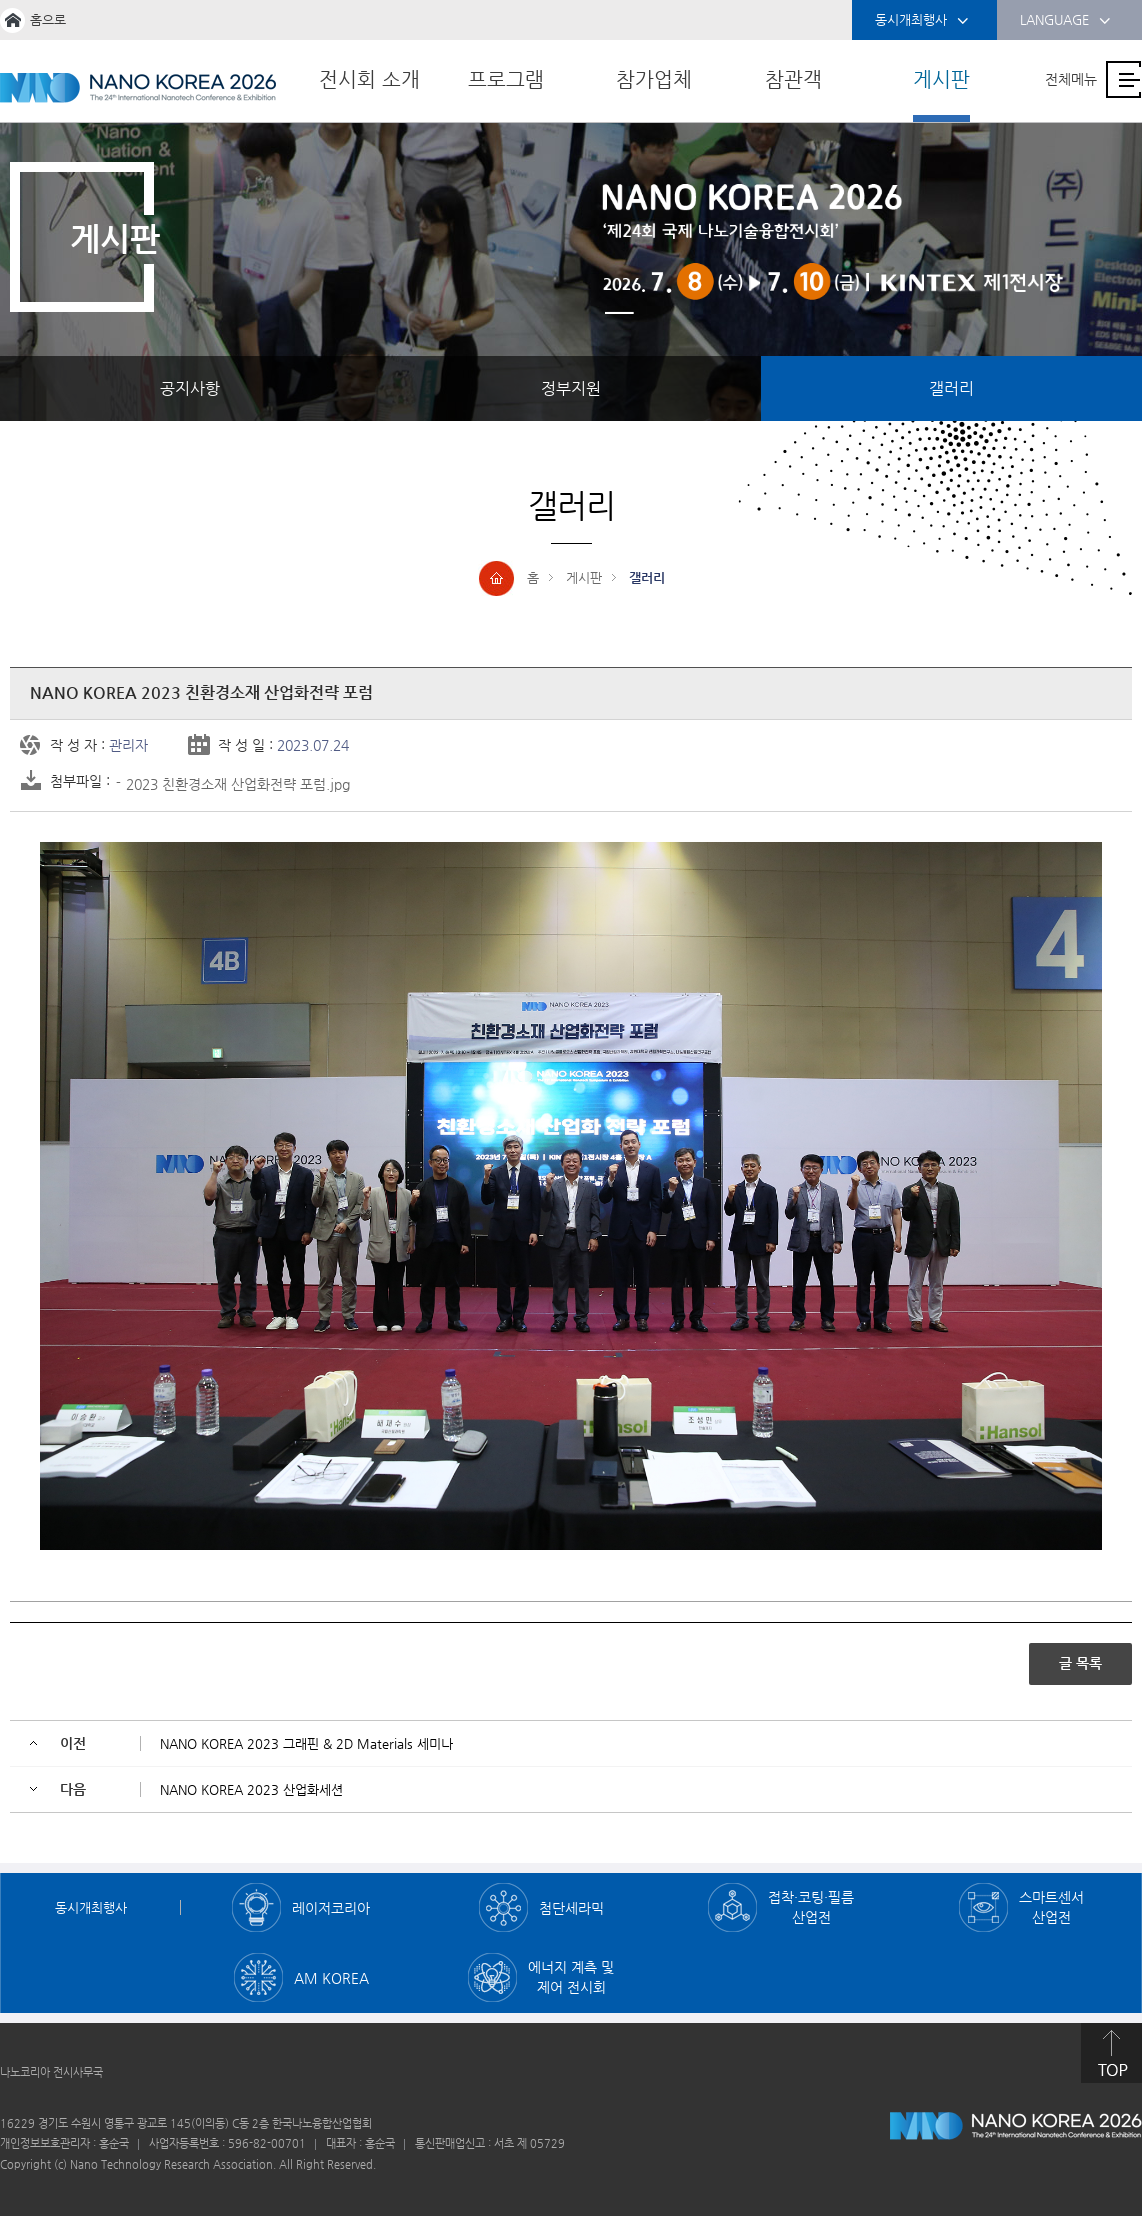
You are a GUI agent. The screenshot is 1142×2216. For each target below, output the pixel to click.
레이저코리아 (331, 1908)
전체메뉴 (1071, 79)
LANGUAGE (1065, 21)
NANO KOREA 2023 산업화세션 (251, 1789)
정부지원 (571, 388)
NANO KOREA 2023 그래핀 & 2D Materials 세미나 (306, 1743)
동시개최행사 (922, 21)
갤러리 (951, 388)
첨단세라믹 (571, 1908)
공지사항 (190, 388)
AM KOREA (331, 1978)
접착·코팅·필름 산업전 (811, 1907)
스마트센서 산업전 (1051, 1907)
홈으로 (48, 19)
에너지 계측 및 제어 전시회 (571, 1977)
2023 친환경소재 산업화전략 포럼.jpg (238, 784)
